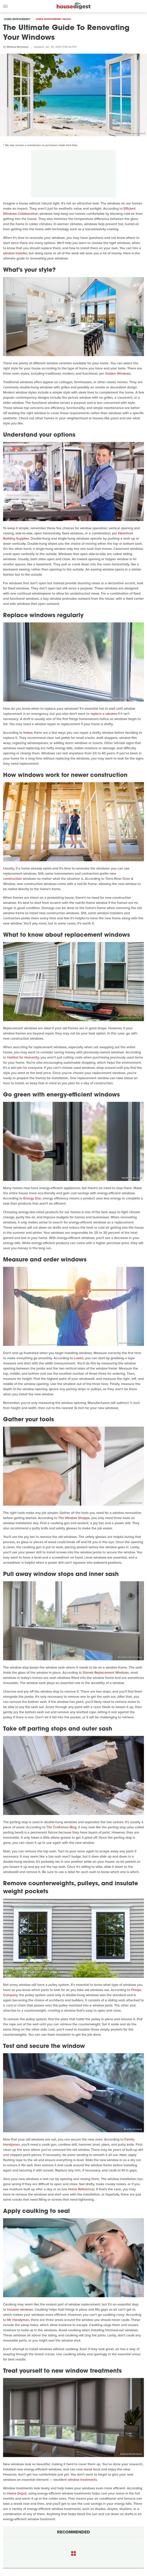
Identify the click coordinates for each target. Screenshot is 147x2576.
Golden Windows (118, 373)
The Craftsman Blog (61, 1827)
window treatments (82, 2479)
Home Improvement (17, 19)
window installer (15, 253)
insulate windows (20, 2309)
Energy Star (32, 1198)
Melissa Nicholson (18, 47)
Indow (27, 732)
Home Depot (17, 2493)
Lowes (78, 1358)
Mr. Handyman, (19, 2319)
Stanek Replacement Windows (106, 1672)
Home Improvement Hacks (53, 19)
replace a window (103, 713)
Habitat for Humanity (23, 1057)
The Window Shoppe (74, 1517)
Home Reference (80, 2189)
